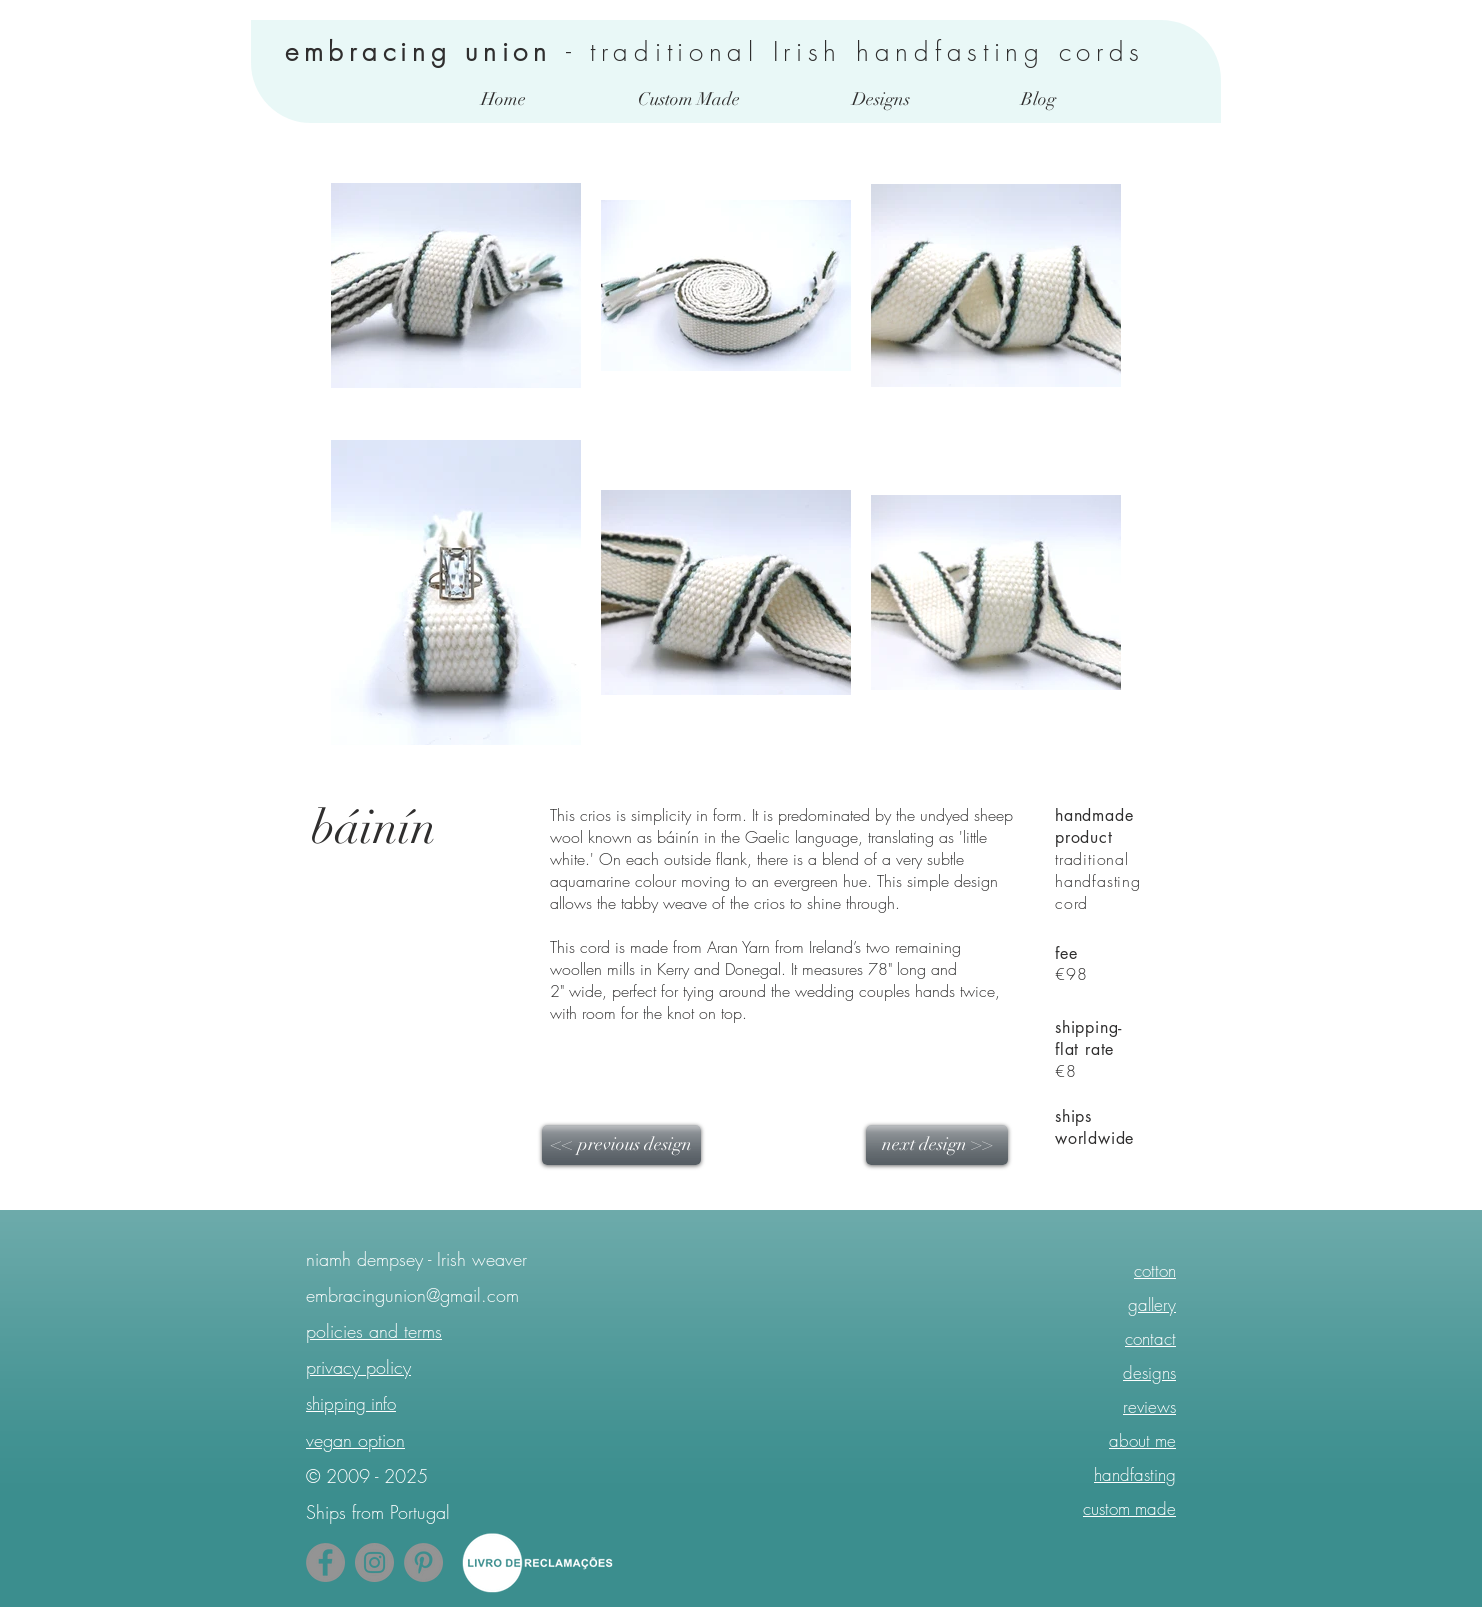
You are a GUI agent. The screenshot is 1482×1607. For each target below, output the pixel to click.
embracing (375, 52)
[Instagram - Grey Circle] (374, 1562)
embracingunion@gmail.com (412, 1295)
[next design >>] (937, 1145)
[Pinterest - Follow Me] (423, 1562)
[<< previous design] (621, 1145)
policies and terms (374, 1331)
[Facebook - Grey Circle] (325, 1562)
